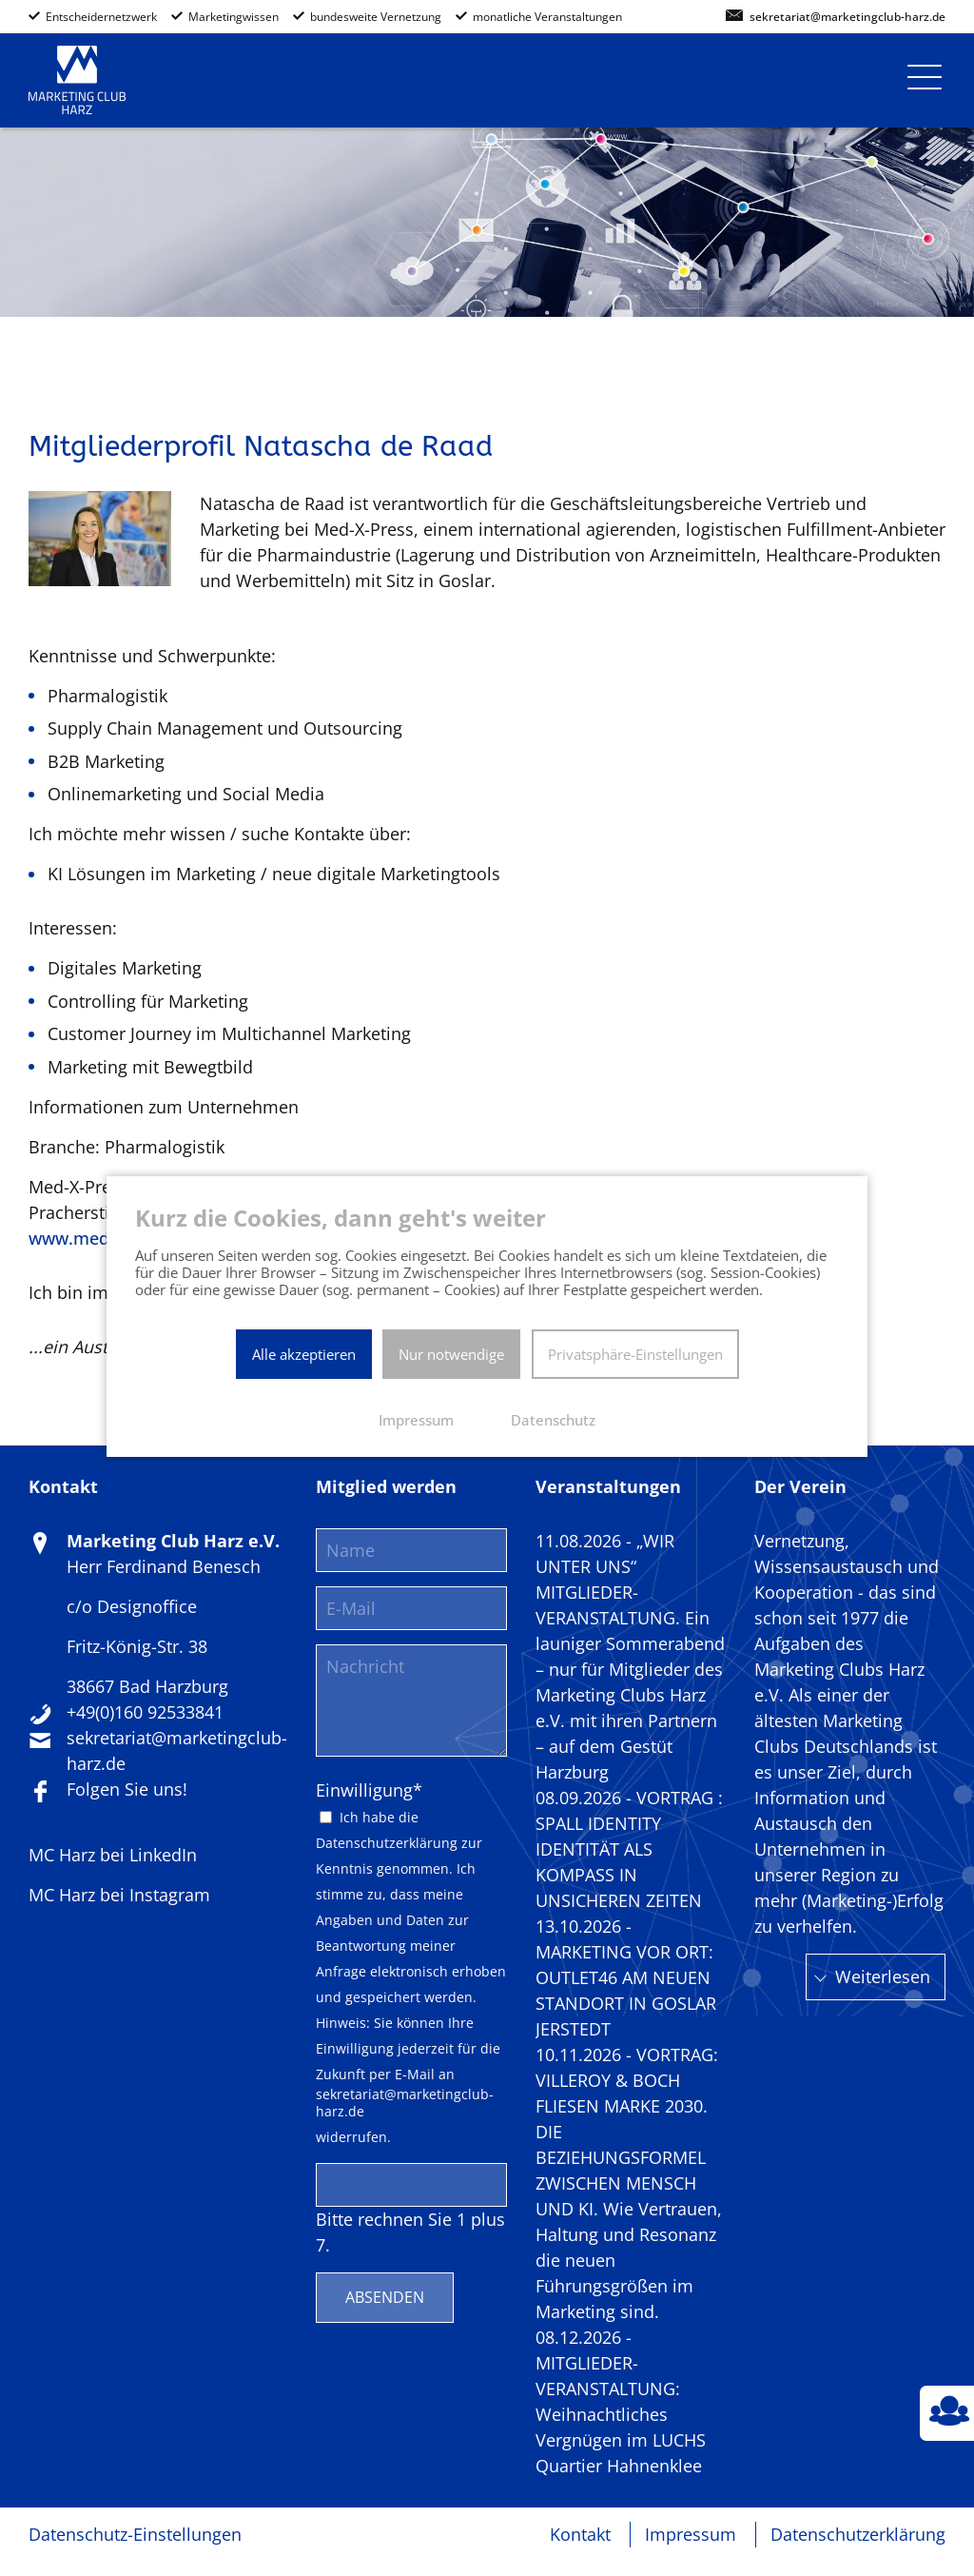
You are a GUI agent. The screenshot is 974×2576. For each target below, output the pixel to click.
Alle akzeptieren (304, 1354)
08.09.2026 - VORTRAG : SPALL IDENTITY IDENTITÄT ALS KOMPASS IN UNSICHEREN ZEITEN (629, 1849)
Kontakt (580, 2534)
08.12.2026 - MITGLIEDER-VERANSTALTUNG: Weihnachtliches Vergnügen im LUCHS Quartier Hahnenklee (621, 2401)
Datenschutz (553, 1419)
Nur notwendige (451, 1354)
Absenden (384, 2297)
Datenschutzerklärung (387, 1843)
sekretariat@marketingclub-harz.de (847, 17)
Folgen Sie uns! (127, 1789)
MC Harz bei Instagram (119, 1894)
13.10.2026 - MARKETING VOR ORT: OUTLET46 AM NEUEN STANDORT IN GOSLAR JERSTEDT (626, 1977)
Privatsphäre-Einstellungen (635, 1354)
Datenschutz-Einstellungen (135, 2534)
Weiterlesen (882, 1976)
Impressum (690, 2534)
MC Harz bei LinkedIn (113, 1854)
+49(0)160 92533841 (145, 1712)
